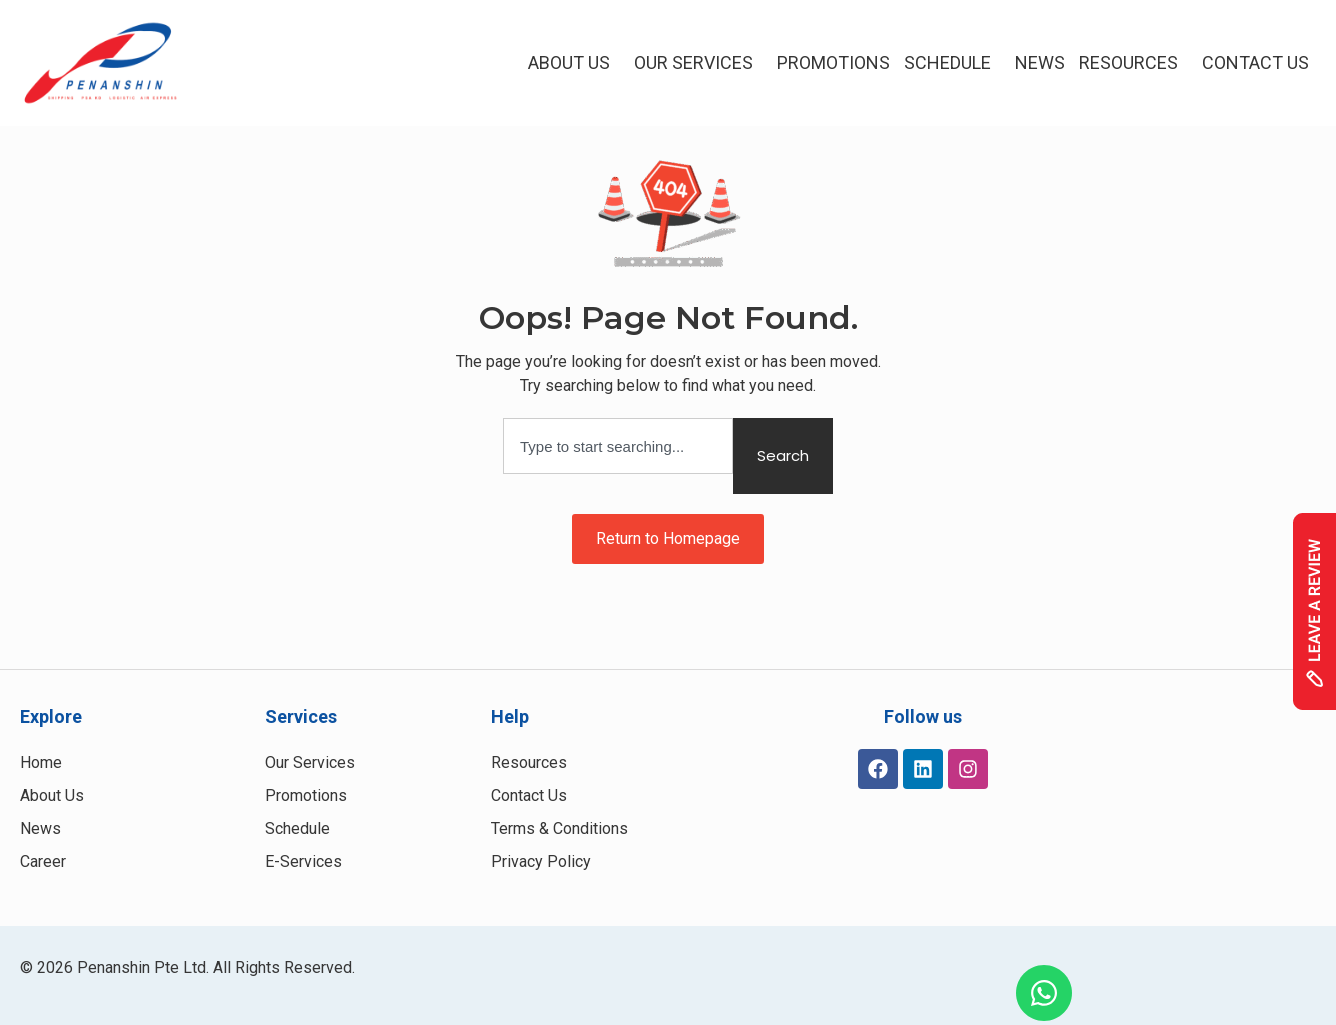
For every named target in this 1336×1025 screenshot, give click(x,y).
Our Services (698, 62)
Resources (1133, 62)
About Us (574, 62)
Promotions (833, 62)
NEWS (1040, 62)
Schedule (952, 62)
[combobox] (618, 446)
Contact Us (1255, 62)
